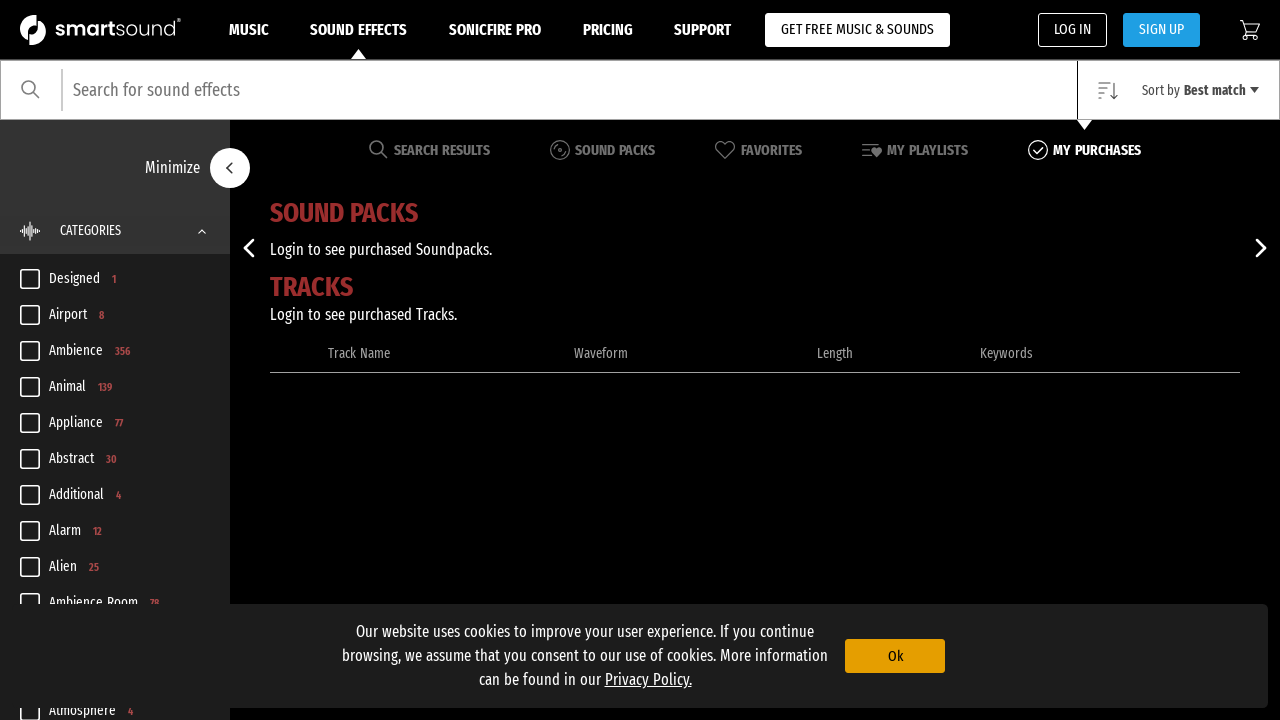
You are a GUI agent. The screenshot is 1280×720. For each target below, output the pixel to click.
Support (702, 29)
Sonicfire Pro (495, 29)
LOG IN (1072, 29)
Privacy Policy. (648, 679)
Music (249, 29)
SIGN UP (1161, 29)
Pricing (608, 29)
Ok (895, 656)
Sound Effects (358, 40)
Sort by (1200, 90)
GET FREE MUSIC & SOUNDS (857, 29)
